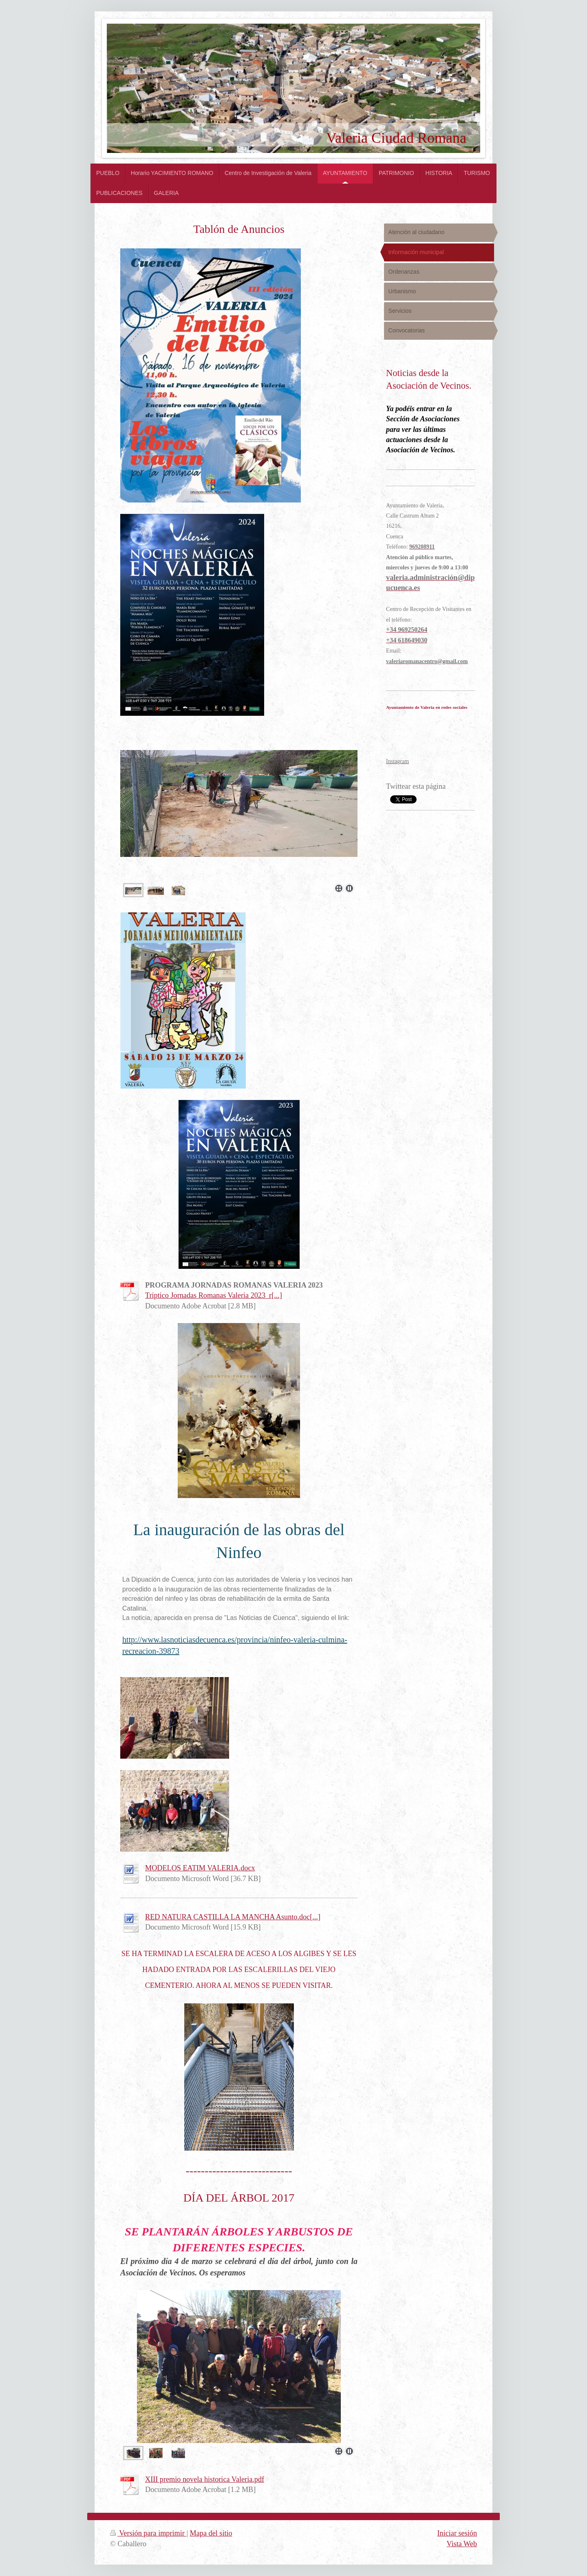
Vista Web (462, 2544)
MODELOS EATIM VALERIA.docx (200, 1868)
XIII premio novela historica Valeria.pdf (204, 2479)
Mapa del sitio (211, 2533)
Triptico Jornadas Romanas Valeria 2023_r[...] (213, 1295)
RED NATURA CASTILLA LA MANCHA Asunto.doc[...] (232, 1917)
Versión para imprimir (148, 2533)
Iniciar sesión (457, 2533)
